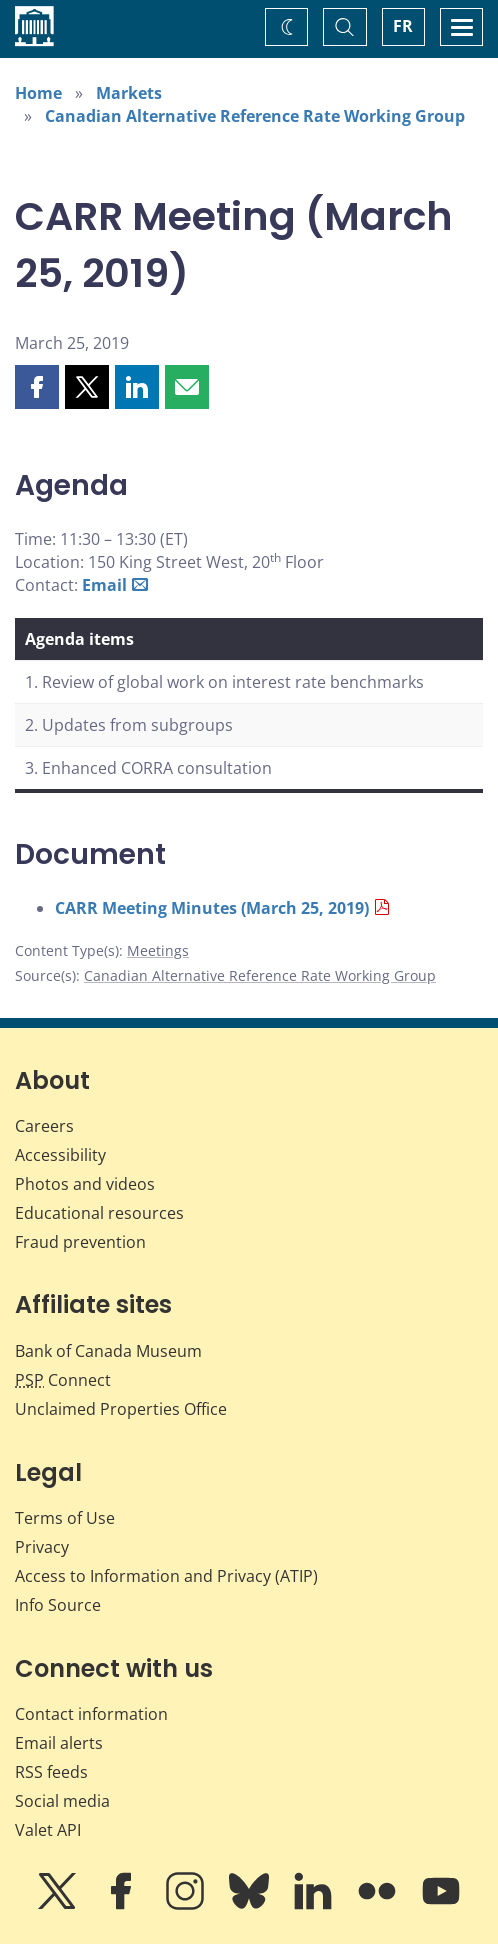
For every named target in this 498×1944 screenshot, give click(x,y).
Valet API (48, 1830)
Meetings (158, 950)
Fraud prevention (80, 1242)
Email (104, 585)
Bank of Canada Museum (108, 1351)
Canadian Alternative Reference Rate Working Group (255, 116)
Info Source (58, 1605)
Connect (63, 1380)
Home (38, 93)
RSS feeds (51, 1772)
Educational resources (99, 1213)
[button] (37, 387)
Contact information (91, 1714)
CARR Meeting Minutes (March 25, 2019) (212, 908)
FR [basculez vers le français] (403, 26)
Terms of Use (65, 1518)
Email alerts (59, 1743)
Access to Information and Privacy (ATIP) (166, 1576)
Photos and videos (85, 1184)
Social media (62, 1801)
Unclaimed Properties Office (121, 1409)
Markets (129, 93)
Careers (44, 1126)
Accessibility (60, 1155)
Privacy (42, 1547)
